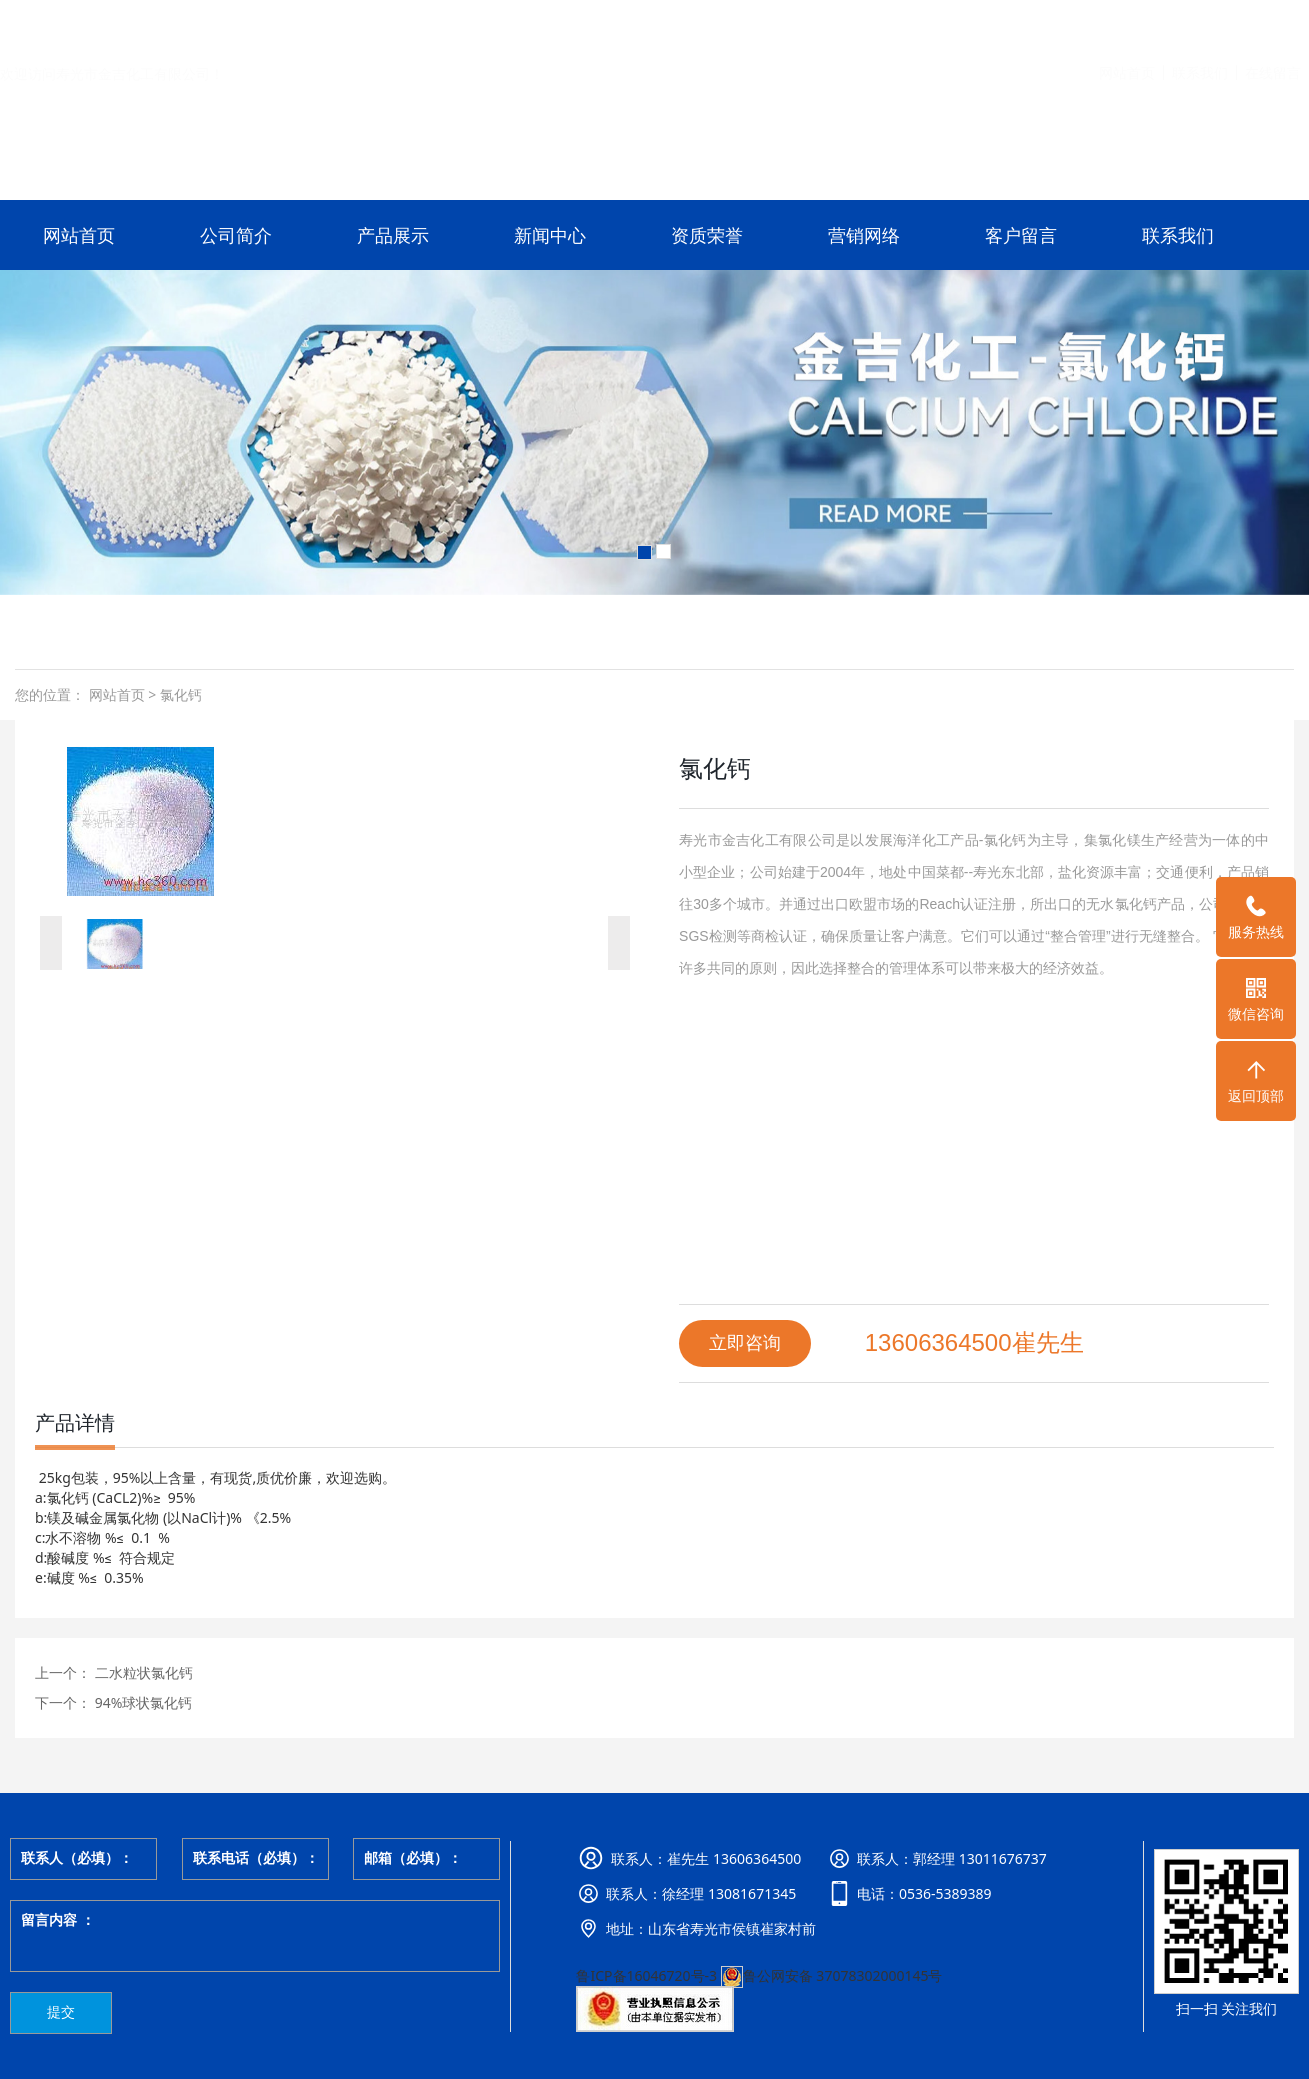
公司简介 (236, 235)
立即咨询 (745, 1343)
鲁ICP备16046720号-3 (646, 1975)
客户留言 (1021, 235)
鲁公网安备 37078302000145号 (832, 1976)
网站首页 (1127, 23)
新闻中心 (550, 235)
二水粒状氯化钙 (142, 1672)
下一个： (63, 1702)
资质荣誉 (707, 235)
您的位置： (50, 694)
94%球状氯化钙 (141, 1702)
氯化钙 (179, 694)
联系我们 (1200, 23)
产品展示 (393, 235)
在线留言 (1273, 23)
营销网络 (864, 235)
